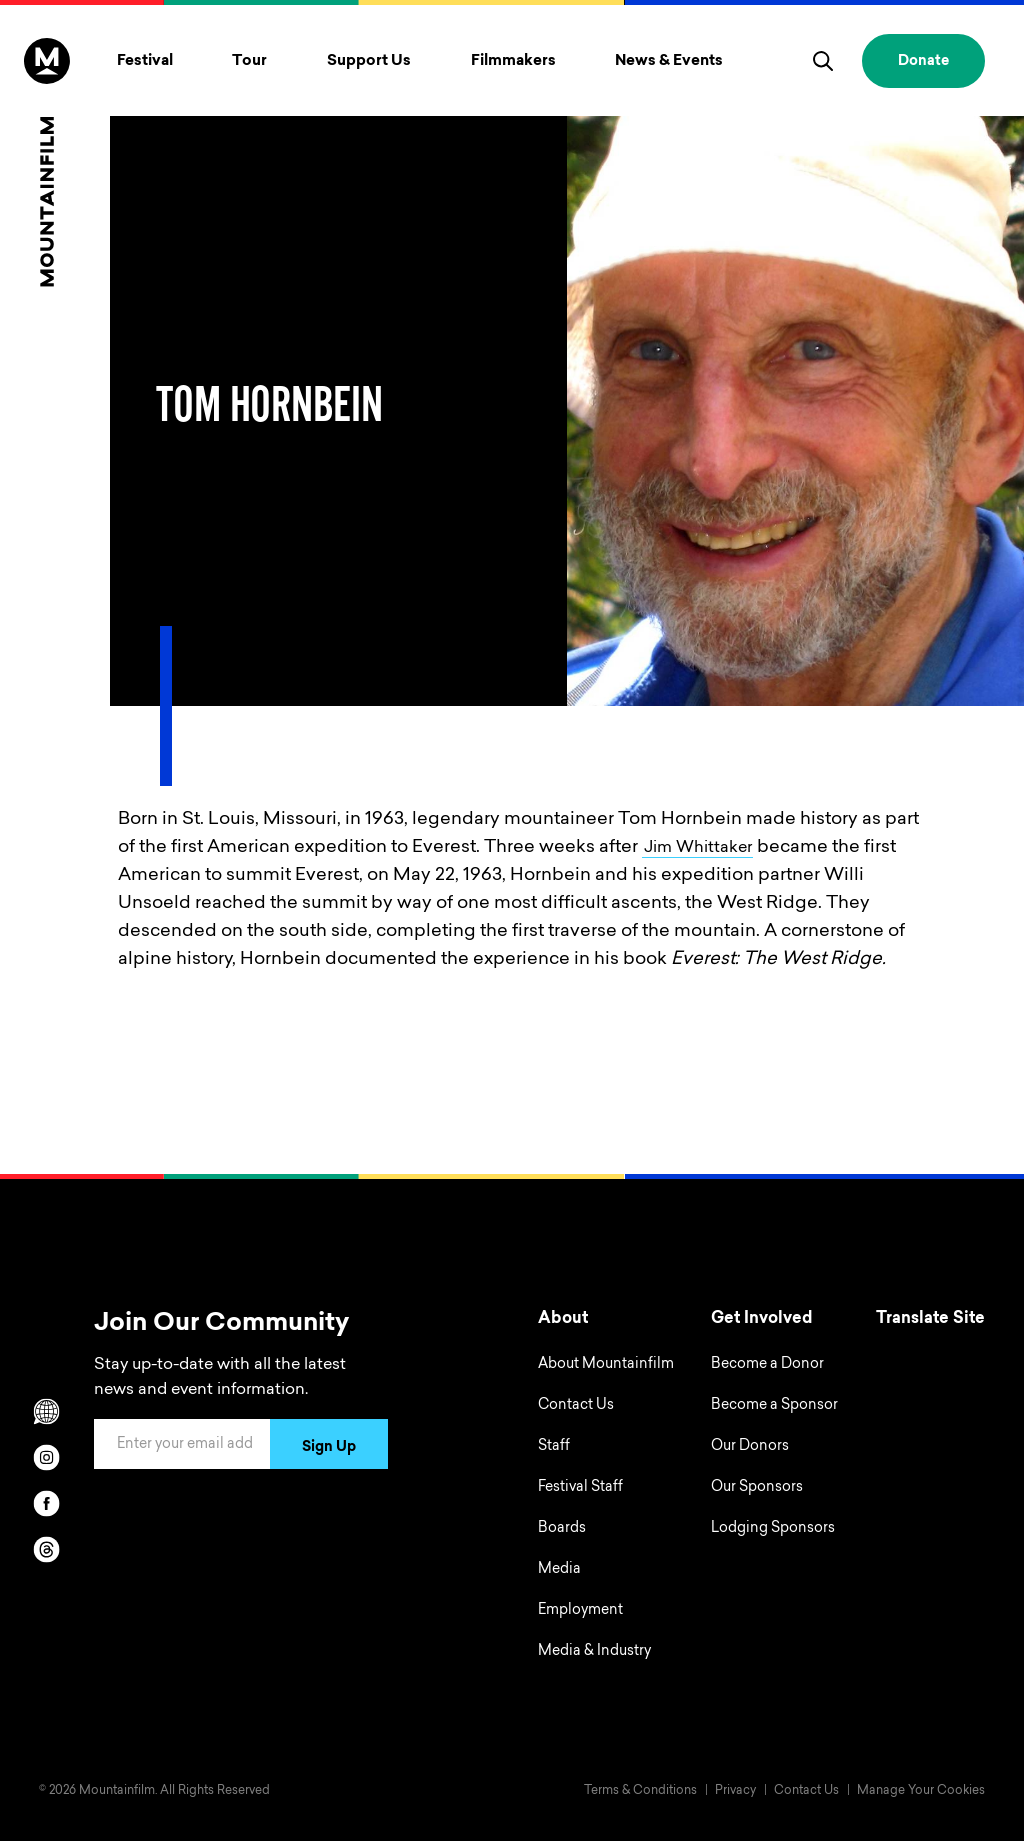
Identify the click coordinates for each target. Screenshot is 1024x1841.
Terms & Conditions (640, 1791)
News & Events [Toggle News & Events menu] (669, 61)
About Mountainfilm (606, 1365)
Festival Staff (580, 1488)
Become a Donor (767, 1365)
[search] (823, 61)
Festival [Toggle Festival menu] (145, 61)
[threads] (47, 1549)
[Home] (47, 162)
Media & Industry (594, 1652)
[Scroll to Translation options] (47, 1411)
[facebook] (47, 1503)
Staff (554, 1447)
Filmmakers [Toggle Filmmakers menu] (513, 61)
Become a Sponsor (774, 1406)
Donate (923, 62)
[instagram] (47, 1457)
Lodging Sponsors (773, 1529)
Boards (562, 1529)
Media (559, 1570)
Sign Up (329, 1448)
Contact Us (576, 1406)
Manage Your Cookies (921, 1791)
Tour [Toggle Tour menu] (249, 61)
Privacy (735, 1791)
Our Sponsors (757, 1488)
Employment (580, 1611)
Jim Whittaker (704, 848)
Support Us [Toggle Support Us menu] (369, 61)
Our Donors (750, 1447)
